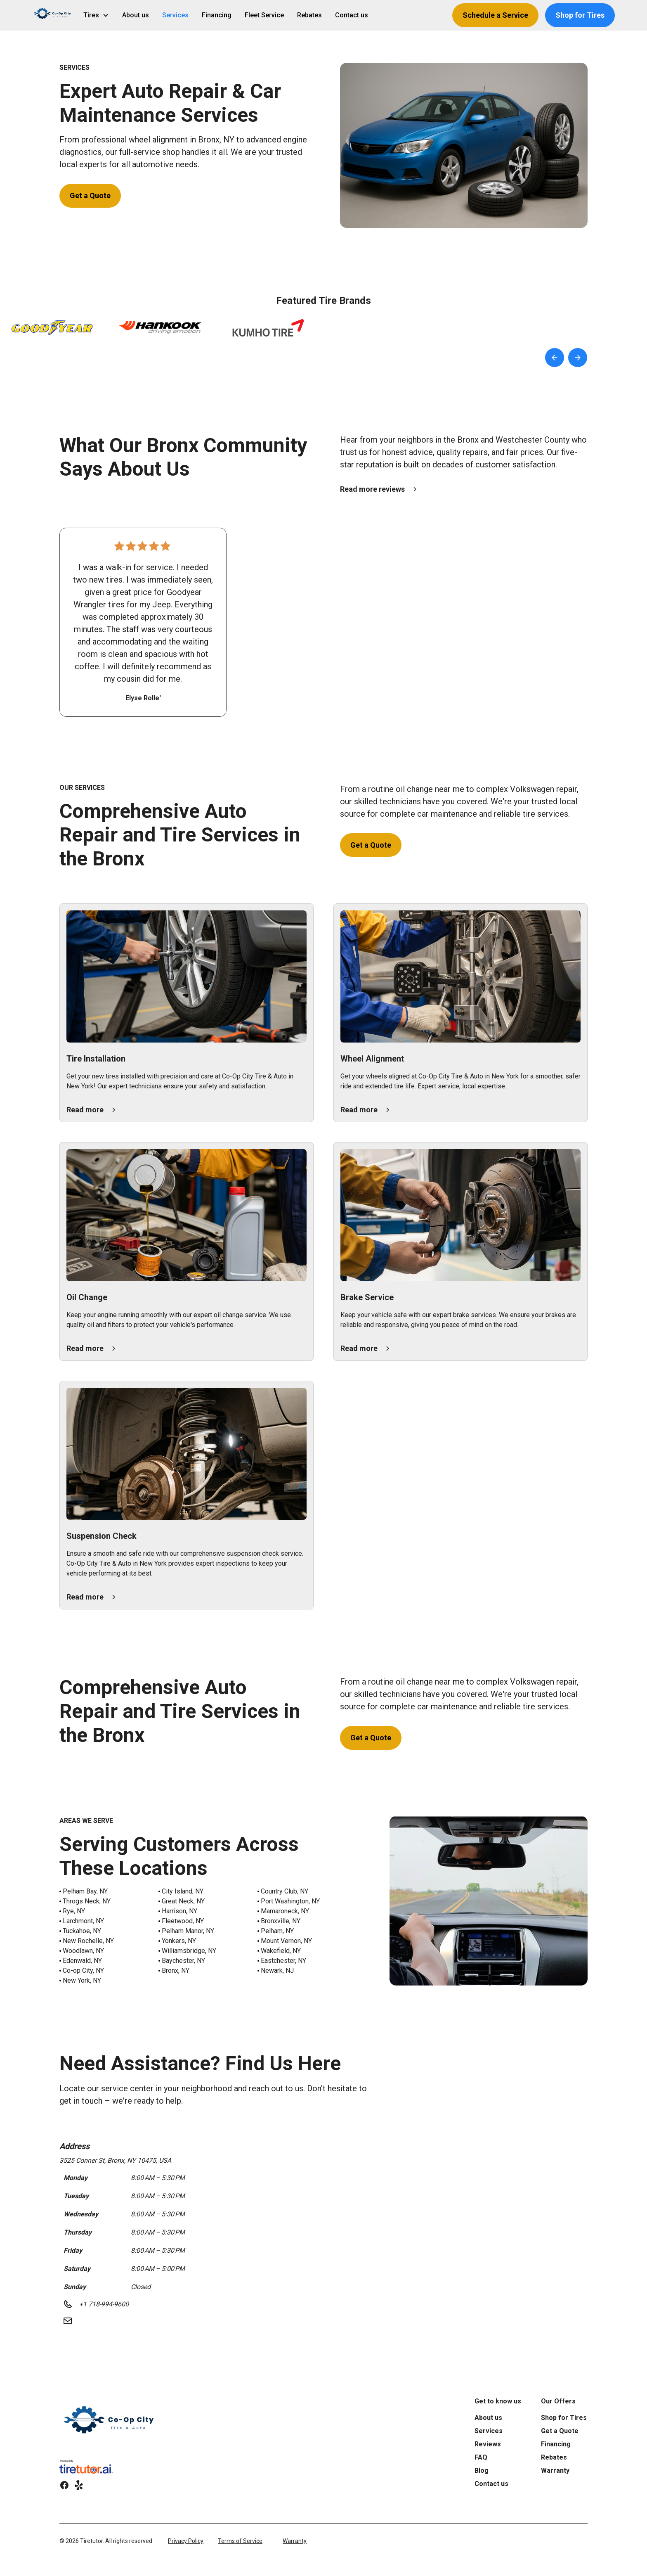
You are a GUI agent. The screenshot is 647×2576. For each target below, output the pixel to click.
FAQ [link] (481, 2457)
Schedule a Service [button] (495, 15)
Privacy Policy (185, 2541)
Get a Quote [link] (560, 2431)
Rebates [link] (309, 15)
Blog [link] (482, 2470)
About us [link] (135, 15)
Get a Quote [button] (90, 195)
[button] (52, 15)
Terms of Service (240, 2541)
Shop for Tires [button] (579, 15)
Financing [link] (216, 15)
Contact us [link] (351, 15)
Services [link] (175, 15)
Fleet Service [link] (264, 15)
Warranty (295, 2541)
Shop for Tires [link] (564, 2418)
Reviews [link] (488, 2444)
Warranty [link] (555, 2470)
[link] (109, 2424)
